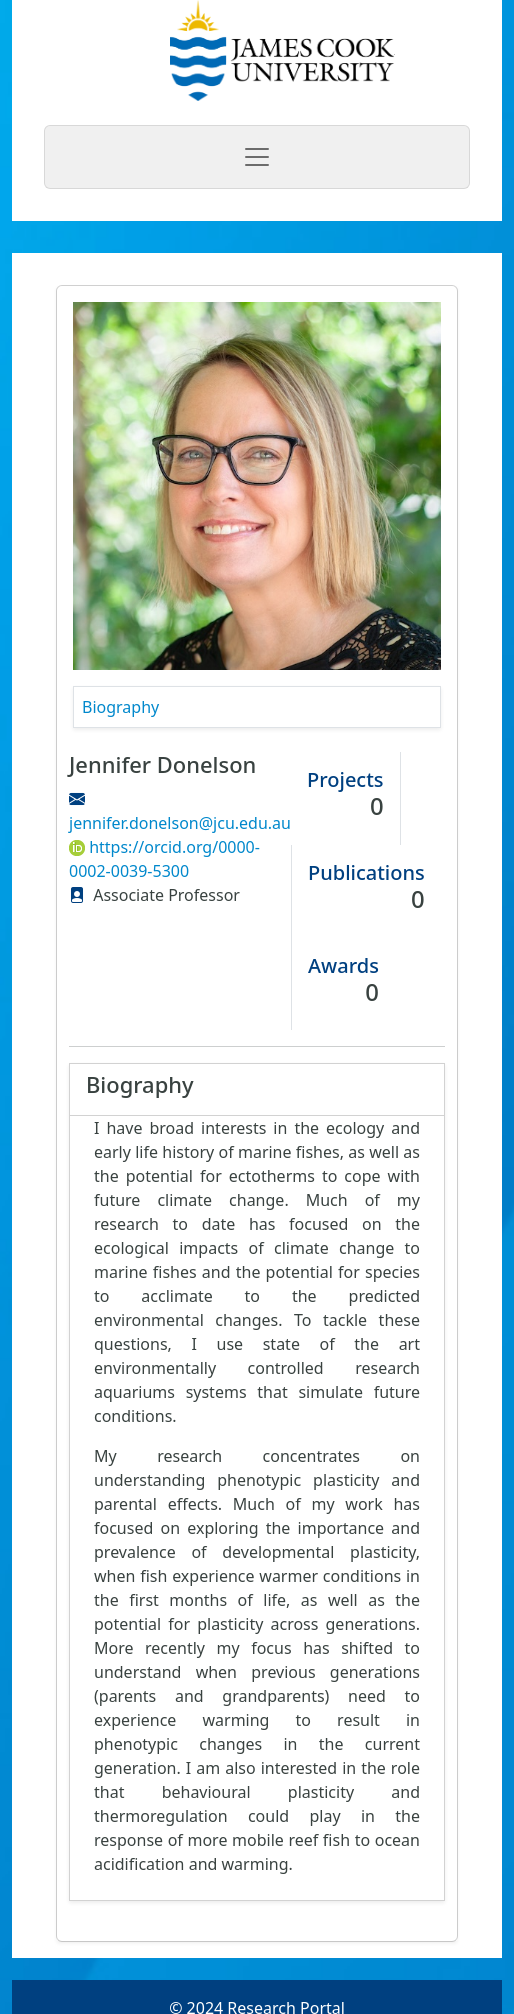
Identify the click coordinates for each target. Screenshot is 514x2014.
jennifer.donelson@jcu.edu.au (180, 823)
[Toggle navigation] (257, 157)
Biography (120, 707)
